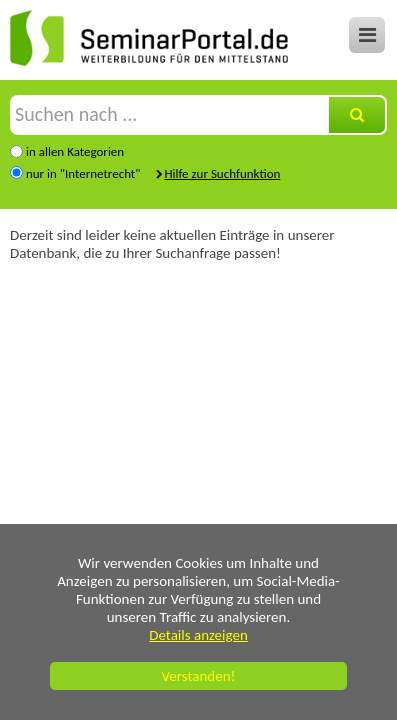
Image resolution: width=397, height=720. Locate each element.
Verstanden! (199, 676)
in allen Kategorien (75, 151)
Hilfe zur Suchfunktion (222, 173)
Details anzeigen (198, 635)
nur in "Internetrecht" (83, 173)
